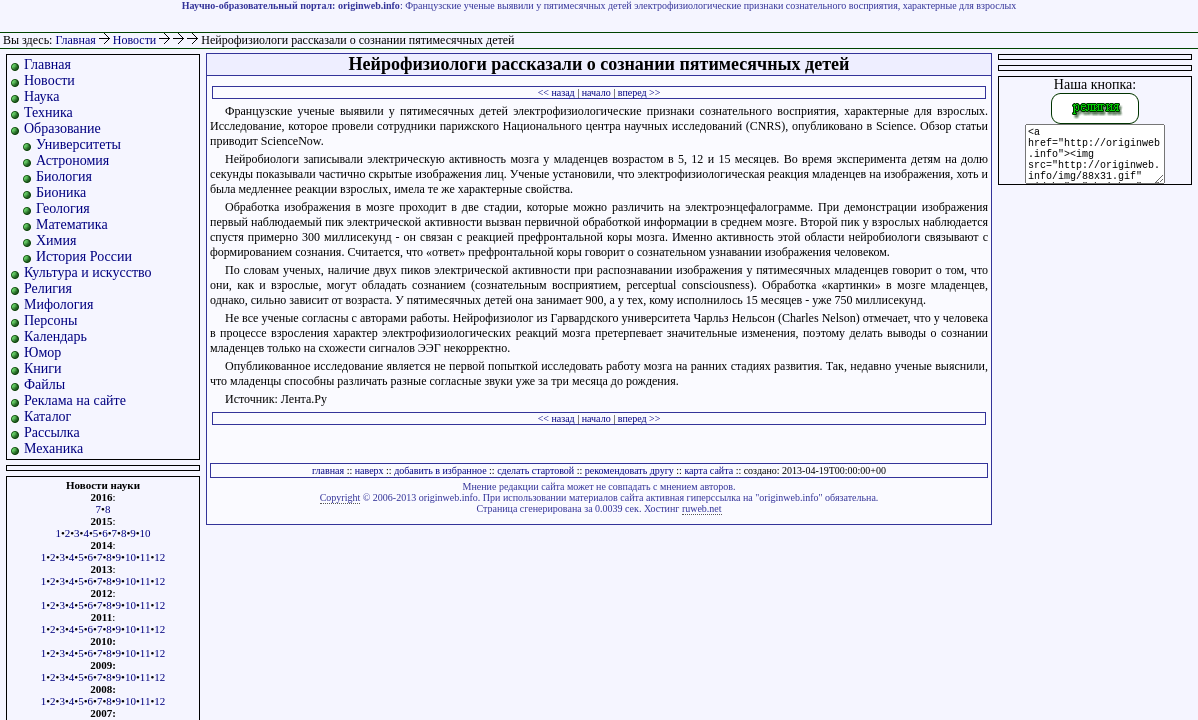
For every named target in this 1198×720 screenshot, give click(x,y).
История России (84, 256)
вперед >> (639, 92)
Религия (48, 288)
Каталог (47, 416)
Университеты (78, 144)
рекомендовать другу (629, 470)
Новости (136, 40)
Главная (75, 40)
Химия (56, 240)
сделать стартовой (535, 470)
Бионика (61, 192)
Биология (64, 176)
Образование (62, 128)
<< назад (556, 92)
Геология (63, 208)
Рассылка (52, 432)
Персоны (50, 320)
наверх (369, 470)
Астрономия (72, 160)
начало (596, 92)
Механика (53, 448)
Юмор (42, 352)
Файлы (44, 384)
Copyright (340, 497)
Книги (43, 368)
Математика (72, 224)
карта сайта (708, 470)
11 (145, 557)
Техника (48, 112)
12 (159, 557)
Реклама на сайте (75, 400)
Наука (41, 96)
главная (328, 470)
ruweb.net (702, 508)
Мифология (59, 304)
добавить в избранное (440, 470)
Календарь (55, 336)
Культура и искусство (88, 272)
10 (145, 533)
